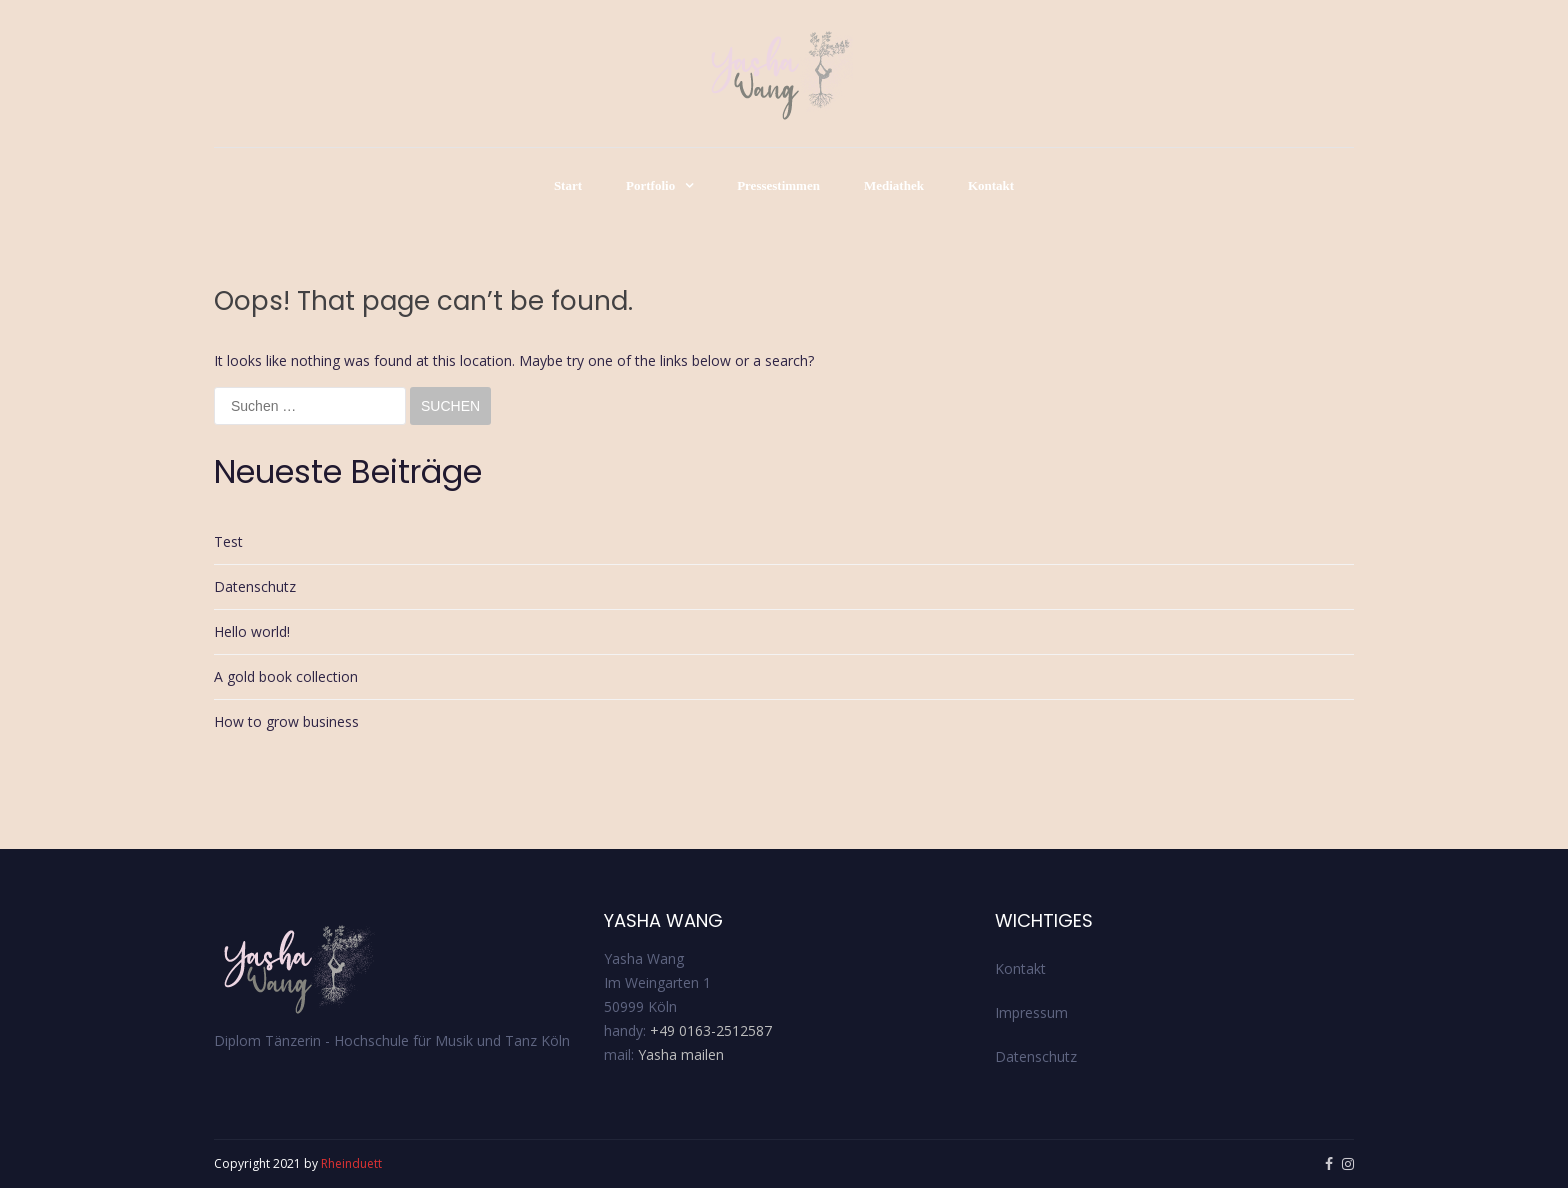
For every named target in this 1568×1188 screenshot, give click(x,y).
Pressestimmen (778, 185)
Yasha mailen (681, 1054)
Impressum (1031, 1012)
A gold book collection (286, 676)
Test (228, 541)
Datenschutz (255, 586)
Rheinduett (351, 1163)
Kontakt (991, 185)
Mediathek (894, 185)
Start (568, 185)
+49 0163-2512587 (711, 1030)
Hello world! (252, 631)
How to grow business (286, 721)
